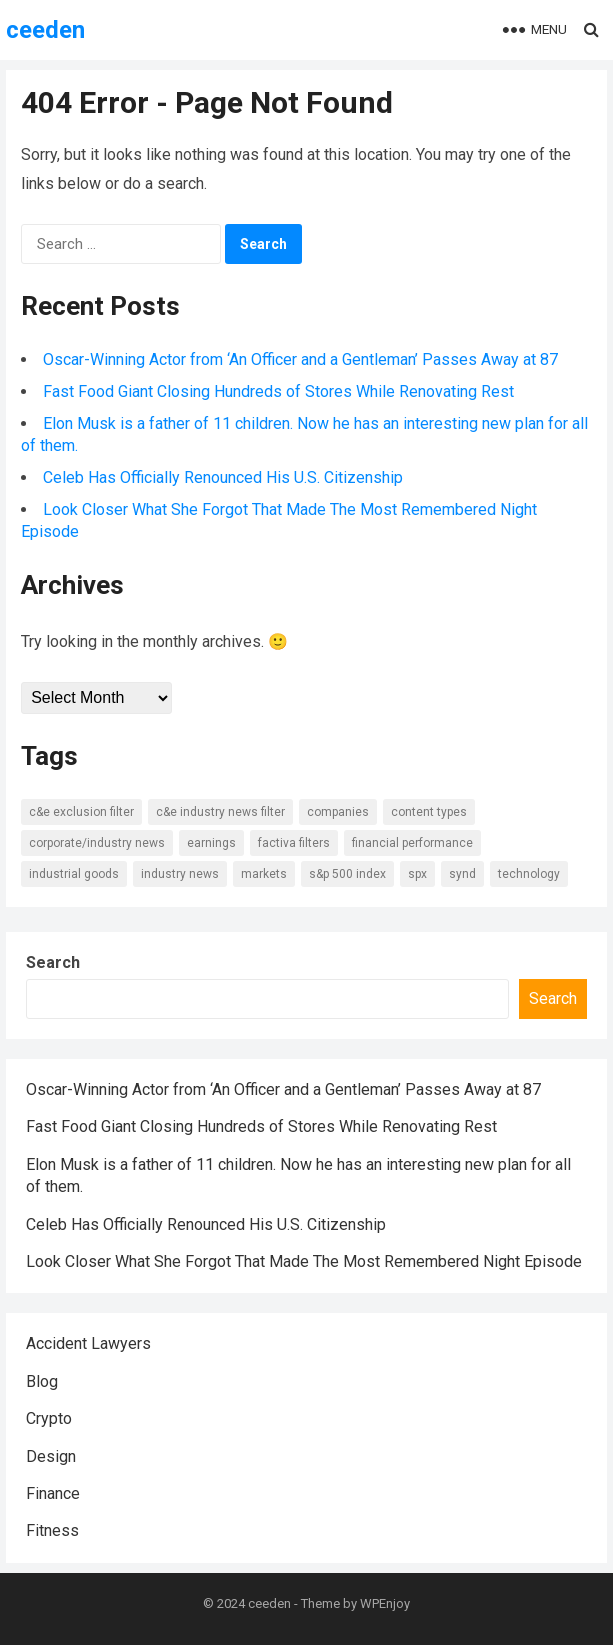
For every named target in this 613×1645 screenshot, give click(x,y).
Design (51, 1456)
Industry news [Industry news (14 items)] (180, 874)
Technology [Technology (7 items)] (529, 874)
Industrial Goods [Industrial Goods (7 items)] (74, 874)
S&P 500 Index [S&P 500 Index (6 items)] (347, 874)
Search (53, 962)
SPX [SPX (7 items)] (417, 874)
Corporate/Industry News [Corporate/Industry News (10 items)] (97, 843)
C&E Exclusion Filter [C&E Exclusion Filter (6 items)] (81, 812)
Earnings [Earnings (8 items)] (211, 843)
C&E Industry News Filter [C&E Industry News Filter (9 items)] (220, 812)
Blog (42, 1381)
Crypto (49, 1418)
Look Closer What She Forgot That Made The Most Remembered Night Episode (304, 1261)
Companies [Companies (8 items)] (338, 812)
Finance (53, 1493)
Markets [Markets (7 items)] (264, 874)
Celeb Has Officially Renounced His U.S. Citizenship (223, 477)
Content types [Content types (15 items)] (429, 812)
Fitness (52, 1530)
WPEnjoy (385, 1603)
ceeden (45, 30)
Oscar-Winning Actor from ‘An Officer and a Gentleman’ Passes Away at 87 (300, 359)
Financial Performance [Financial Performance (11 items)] (412, 843)
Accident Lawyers (88, 1343)
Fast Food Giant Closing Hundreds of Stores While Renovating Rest (278, 391)
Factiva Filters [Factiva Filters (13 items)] (294, 843)
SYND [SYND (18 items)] (462, 874)
